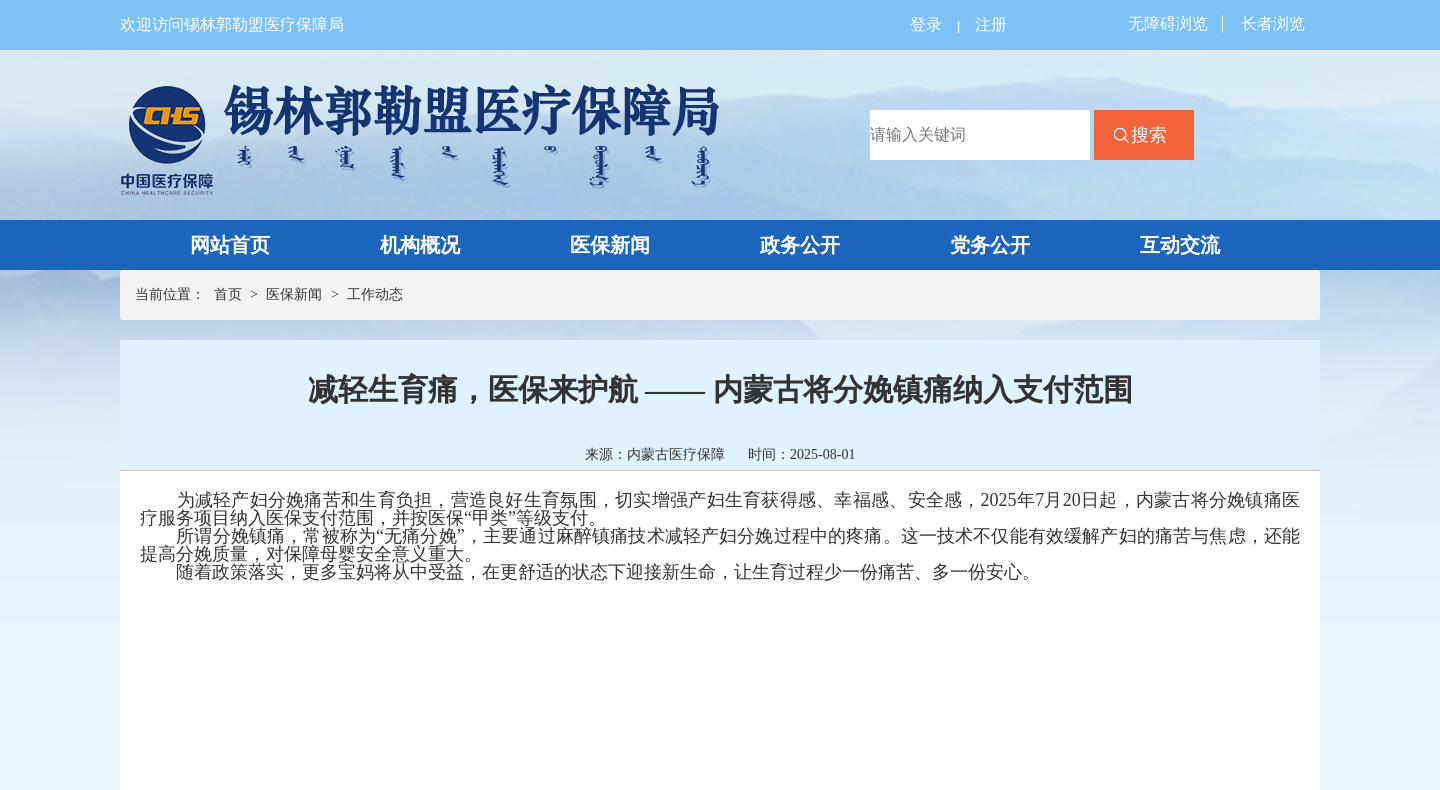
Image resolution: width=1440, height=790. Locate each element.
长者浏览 (1273, 23)
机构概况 (420, 245)
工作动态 (375, 294)
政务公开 (800, 245)
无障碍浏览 (1168, 23)
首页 (228, 294)
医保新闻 (610, 245)
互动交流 (1180, 245)
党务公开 (990, 245)
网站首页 (230, 245)
